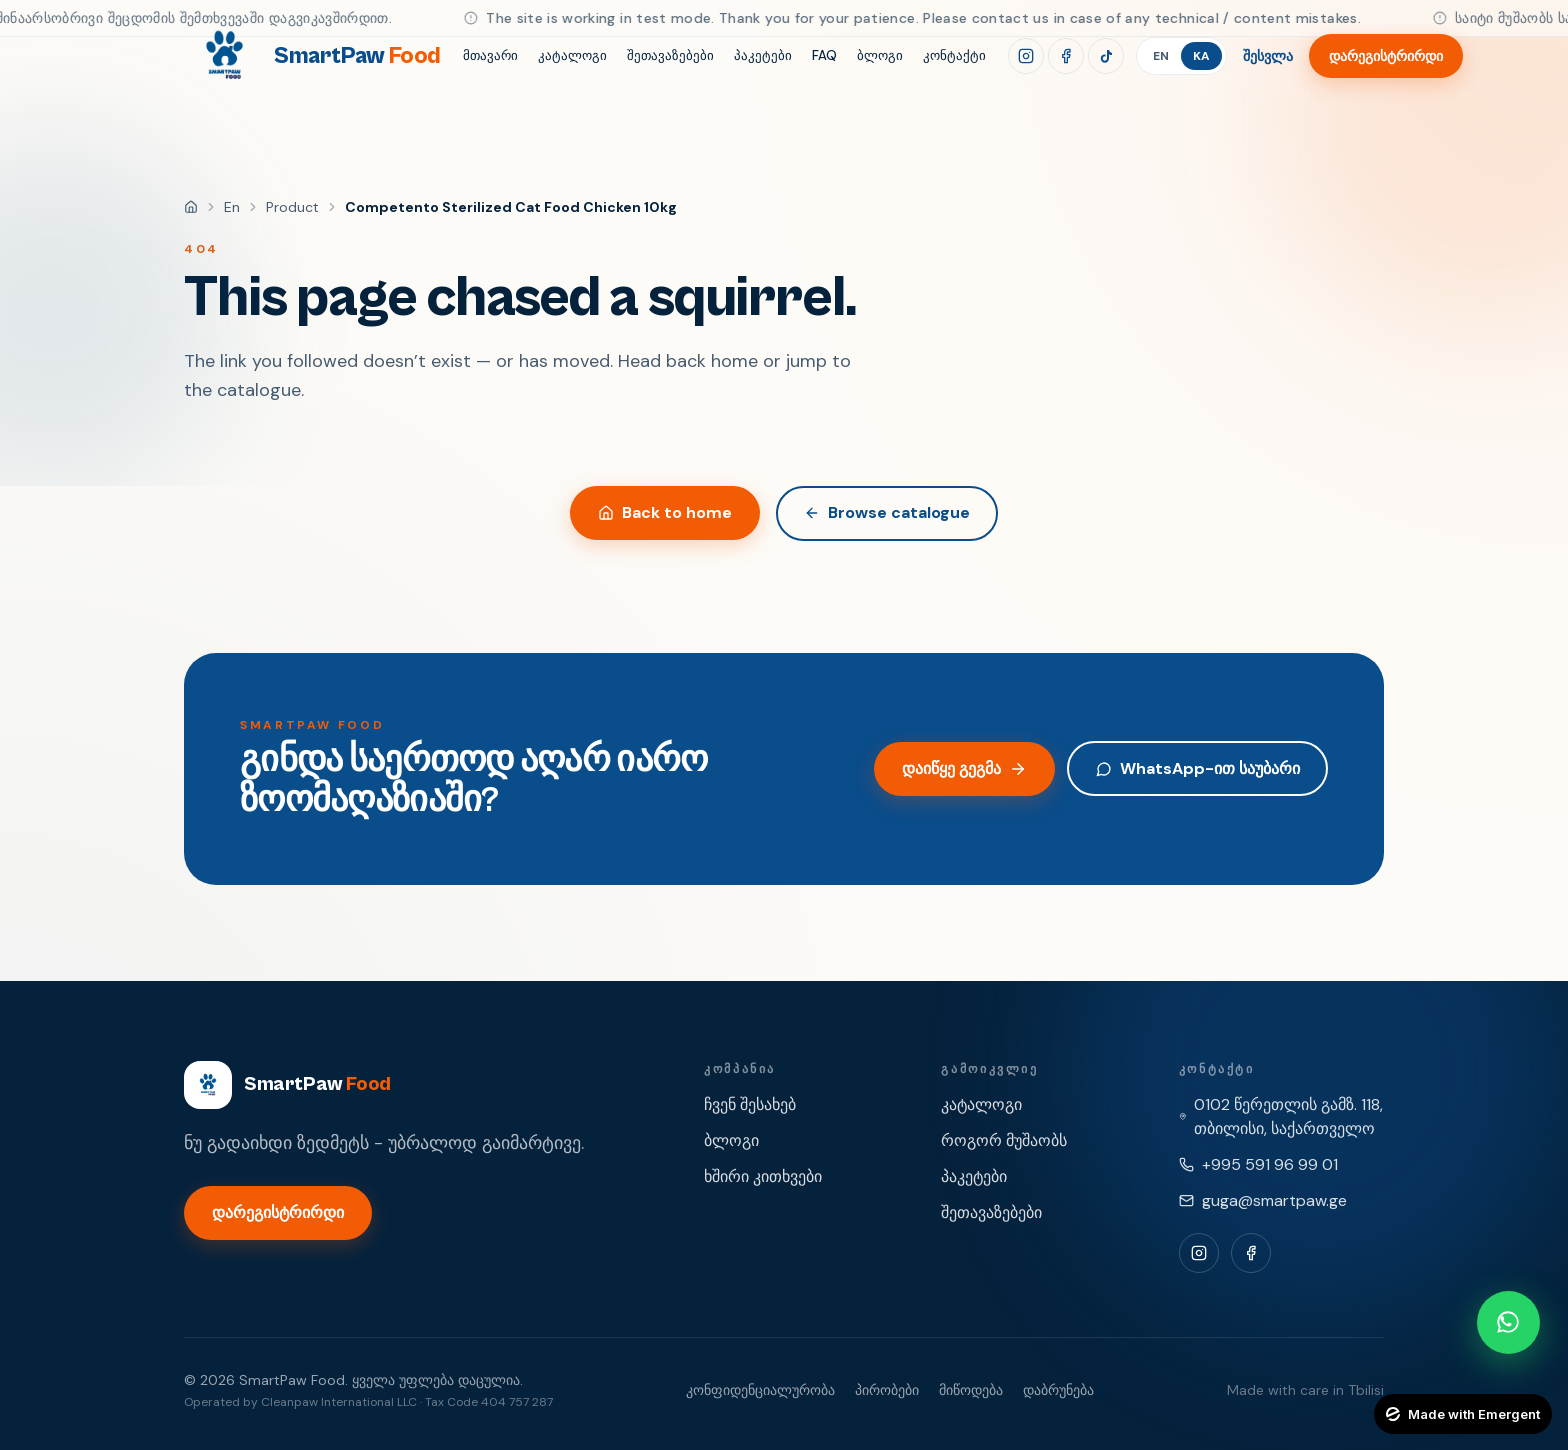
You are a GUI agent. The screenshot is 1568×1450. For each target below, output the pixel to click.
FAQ (824, 55)
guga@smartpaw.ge (1274, 1200)
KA (1201, 56)
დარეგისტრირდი (1386, 56)
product (292, 207)
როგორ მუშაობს (1004, 1140)
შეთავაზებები (670, 55)
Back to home (665, 512)
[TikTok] (1106, 56)
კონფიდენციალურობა (760, 1390)
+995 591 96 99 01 (1270, 1164)
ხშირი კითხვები (763, 1176)
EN (1161, 56)
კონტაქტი (954, 55)
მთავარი (490, 55)
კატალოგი (572, 55)
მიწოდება (971, 1390)
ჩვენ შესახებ (750, 1104)
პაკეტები (763, 55)
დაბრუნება (1058, 1390)
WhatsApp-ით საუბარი (1198, 768)
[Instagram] (1026, 56)
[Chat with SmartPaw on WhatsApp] (1508, 1322)
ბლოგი (880, 55)
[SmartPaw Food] (312, 56)
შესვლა (1268, 56)
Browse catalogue (887, 512)
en (232, 207)
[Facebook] (1066, 56)
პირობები (887, 1390)
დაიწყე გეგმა (964, 768)
